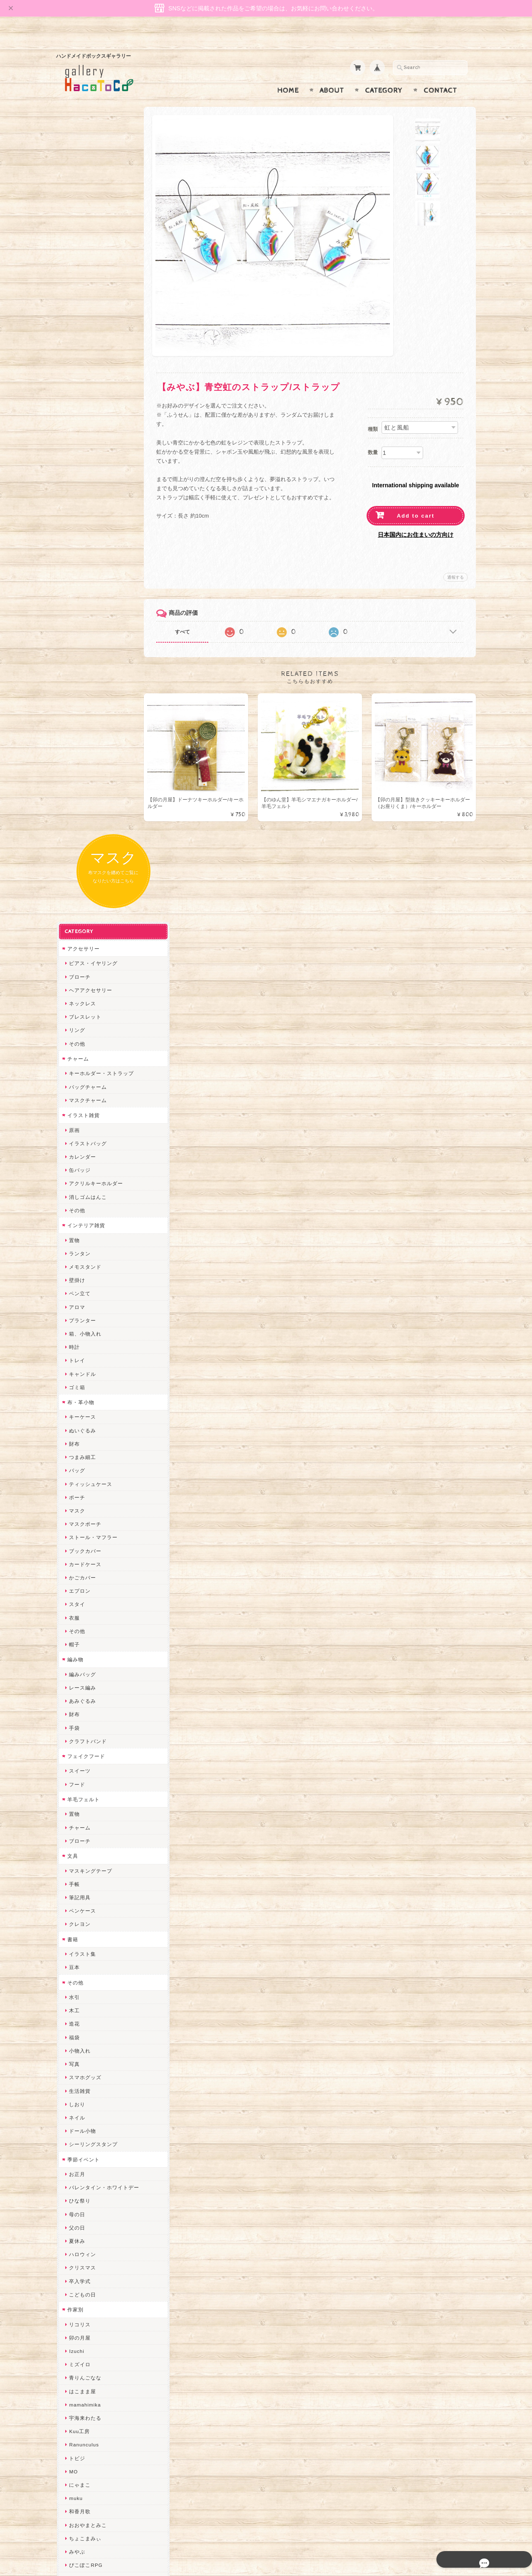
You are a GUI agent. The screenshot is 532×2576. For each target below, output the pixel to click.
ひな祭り (79, 1448)
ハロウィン (81, 1502)
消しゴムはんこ (87, 444)
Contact (440, 74)
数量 (373, 436)
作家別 (74, 1557)
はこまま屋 (81, 1639)
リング (76, 278)
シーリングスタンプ (92, 1392)
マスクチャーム (87, 348)
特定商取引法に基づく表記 (98, 2457)
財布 (73, 691)
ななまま (79, 2040)
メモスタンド (84, 514)
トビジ (76, 1706)
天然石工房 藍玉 (88, 1893)
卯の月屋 (79, 1585)
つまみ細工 (81, 704)
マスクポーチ (84, 771)
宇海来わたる (84, 1665)
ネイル (76, 1365)
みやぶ (76, 1799)
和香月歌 (79, 1759)
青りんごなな (84, 1625)
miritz (75, 2000)
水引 (73, 1244)
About (332, 74)
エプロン (79, 838)
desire (76, 2013)
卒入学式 (79, 1529)
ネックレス (81, 251)
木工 (73, 1258)
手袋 (73, 975)
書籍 (71, 1187)
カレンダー (81, 404)
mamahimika (84, 1652)
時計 (73, 594)
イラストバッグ (87, 391)
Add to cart (416, 499)
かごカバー (81, 825)
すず (73, 2214)
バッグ (76, 718)
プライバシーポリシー (93, 2440)
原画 (73, 378)
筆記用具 (79, 1145)
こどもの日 (81, 1542)
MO (72, 1719)
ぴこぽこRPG (84, 1813)
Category (384, 74)
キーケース (81, 665)
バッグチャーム (87, 334)
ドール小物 (81, 1378)
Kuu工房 (78, 1679)
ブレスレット (84, 265)
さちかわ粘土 (84, 2080)
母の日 (76, 1462)
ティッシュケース (89, 731)
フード (76, 1032)
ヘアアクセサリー (89, 238)
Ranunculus (83, 1692)
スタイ (76, 852)
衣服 (73, 865)
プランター (81, 568)
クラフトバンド (87, 989)
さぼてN (78, 2147)
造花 (73, 1271)
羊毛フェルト (82, 1047)
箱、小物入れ (84, 581)
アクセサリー (82, 196)
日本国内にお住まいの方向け (415, 518)
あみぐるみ (81, 948)
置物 (73, 488)
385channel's (85, 2094)
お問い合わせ (84, 2424)
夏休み (76, 1488)
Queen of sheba (88, 2027)
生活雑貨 (79, 1338)
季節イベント (82, 1407)
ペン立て (79, 541)
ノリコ (76, 1880)
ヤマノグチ (81, 1853)
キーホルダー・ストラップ (100, 321)
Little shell (81, 2067)
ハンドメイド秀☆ (89, 1839)
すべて (190, 616)
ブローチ (79, 224)
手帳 (73, 1132)
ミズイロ (79, 1612)
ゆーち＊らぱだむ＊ (92, 2201)
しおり (76, 1352)
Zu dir (75, 2281)
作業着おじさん (87, 1920)
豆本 (73, 1215)
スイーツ (79, 1019)
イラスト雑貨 (82, 363)
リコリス (79, 1572)
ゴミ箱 (76, 635)
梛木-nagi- (81, 1906)
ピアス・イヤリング (92, 211)
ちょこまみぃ (84, 1786)
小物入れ (79, 1298)
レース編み (81, 935)
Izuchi (76, 1598)
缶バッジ (79, 417)
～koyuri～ (81, 1960)
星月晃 (76, 1947)
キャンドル (81, 621)
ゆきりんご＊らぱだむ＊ (98, 2187)
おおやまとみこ (87, 1772)
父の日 (76, 1475)
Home (288, 74)
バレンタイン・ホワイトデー (103, 1435)
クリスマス (81, 1515)
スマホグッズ (84, 1325)
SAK (73, 2268)
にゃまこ (79, 1732)
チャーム (77, 306)
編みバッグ (81, 922)
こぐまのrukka (86, 2120)
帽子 (73, 892)
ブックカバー (84, 798)
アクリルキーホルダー (95, 431)
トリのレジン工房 (89, 2241)
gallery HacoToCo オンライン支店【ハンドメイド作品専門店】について (103, 2400)
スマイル (79, 2107)
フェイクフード (85, 1004)
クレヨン (79, 1172)
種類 (373, 413)
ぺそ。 (76, 1866)
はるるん (79, 1933)
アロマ (76, 554)
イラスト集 (81, 1201)
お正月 (76, 1421)
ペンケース (81, 1159)
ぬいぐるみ (81, 678)
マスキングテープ (89, 1118)
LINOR (76, 2134)
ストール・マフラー (92, 785)
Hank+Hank (82, 1973)
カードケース (84, 812)
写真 (73, 1311)
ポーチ (76, 745)
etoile (75, 2254)
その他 (76, 291)
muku (75, 1746)
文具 (71, 1103)
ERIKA (76, 2227)
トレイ (76, 608)
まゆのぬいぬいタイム (95, 2053)
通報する (455, 561)
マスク (76, 758)
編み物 (74, 907)
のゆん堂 (79, 2160)
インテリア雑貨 (85, 473)
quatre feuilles (86, 1826)
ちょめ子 (79, 1986)
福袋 (73, 1285)
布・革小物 (80, 650)
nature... (79, 2174)
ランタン (79, 501)
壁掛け (76, 527)
